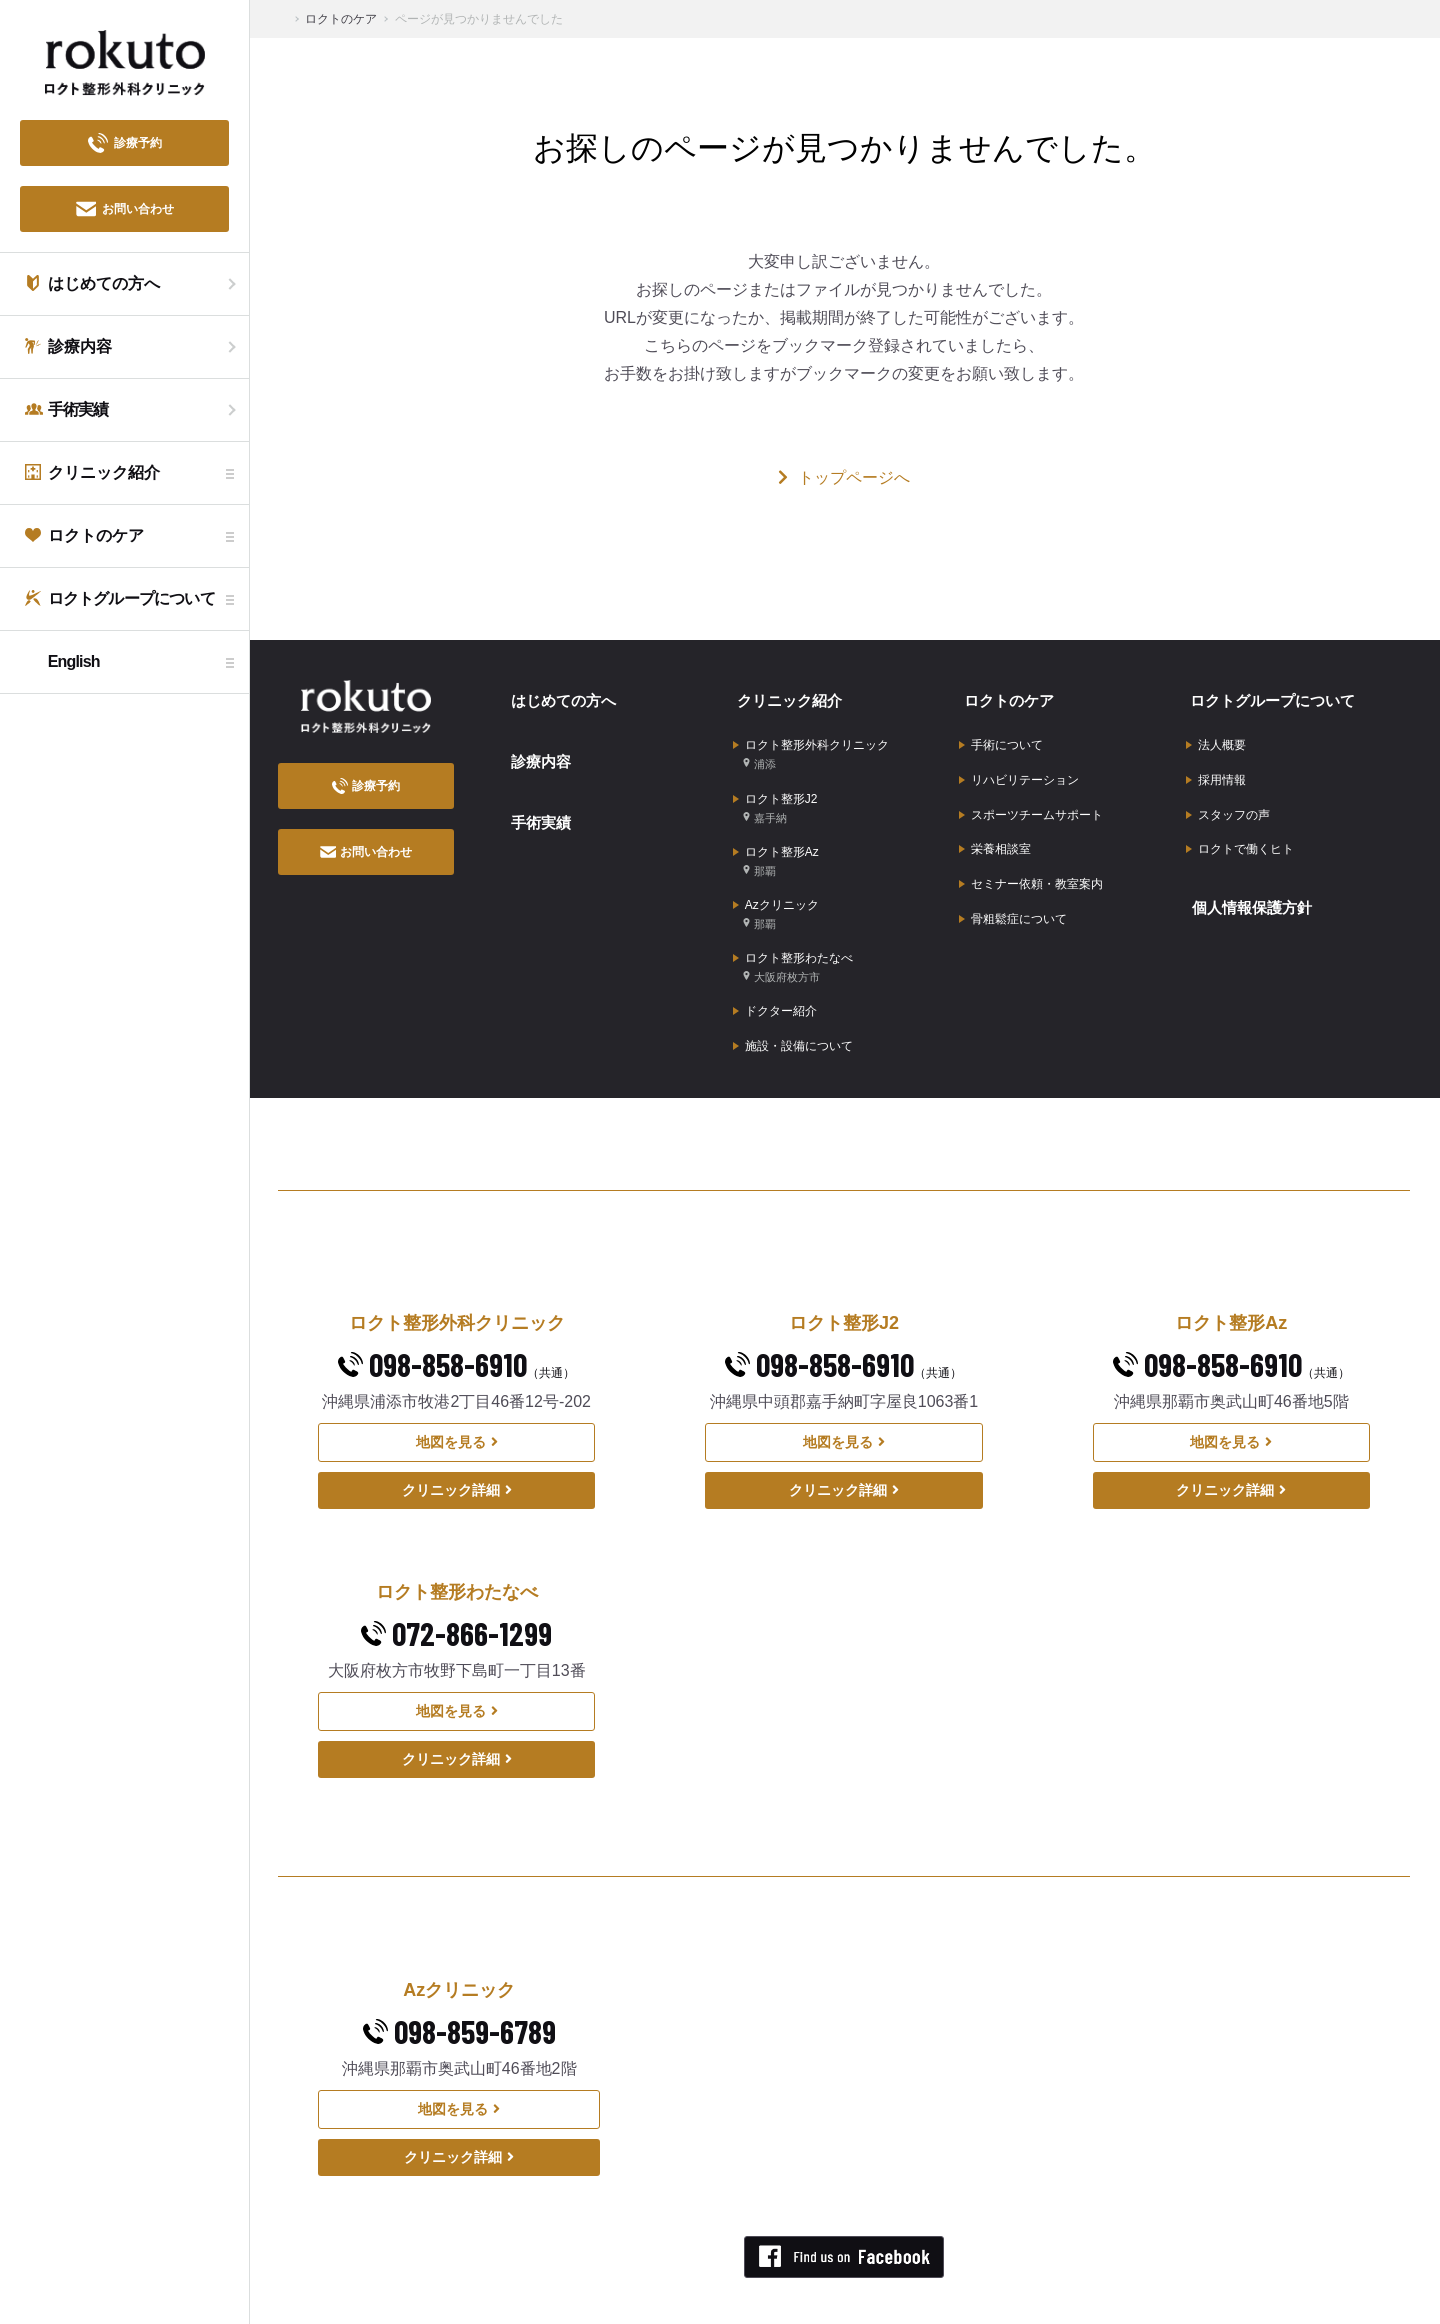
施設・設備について (793, 1008)
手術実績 (536, 804)
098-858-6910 (456, 1324)
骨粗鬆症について (1013, 892)
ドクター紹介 (775, 977)
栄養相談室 (995, 830)
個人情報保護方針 (1250, 881)
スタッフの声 (1228, 799)
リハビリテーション (1019, 768)
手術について (1001, 737)
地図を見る (457, 1402)
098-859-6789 (459, 1991)
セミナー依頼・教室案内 (1031, 861)
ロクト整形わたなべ (793, 937)
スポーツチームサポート (1031, 799)
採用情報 (1216, 768)
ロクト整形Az (776, 841)
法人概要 (1216, 737)
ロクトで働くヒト (1240, 830)
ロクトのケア (1005, 696)
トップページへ (844, 477)
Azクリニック (776, 889)
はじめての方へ (560, 696)
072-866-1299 (456, 1593)
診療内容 (536, 750)
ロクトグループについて (1272, 696)
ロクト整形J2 (775, 793)
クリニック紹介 (787, 696)
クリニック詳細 (457, 1450)
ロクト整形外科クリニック (811, 745)
